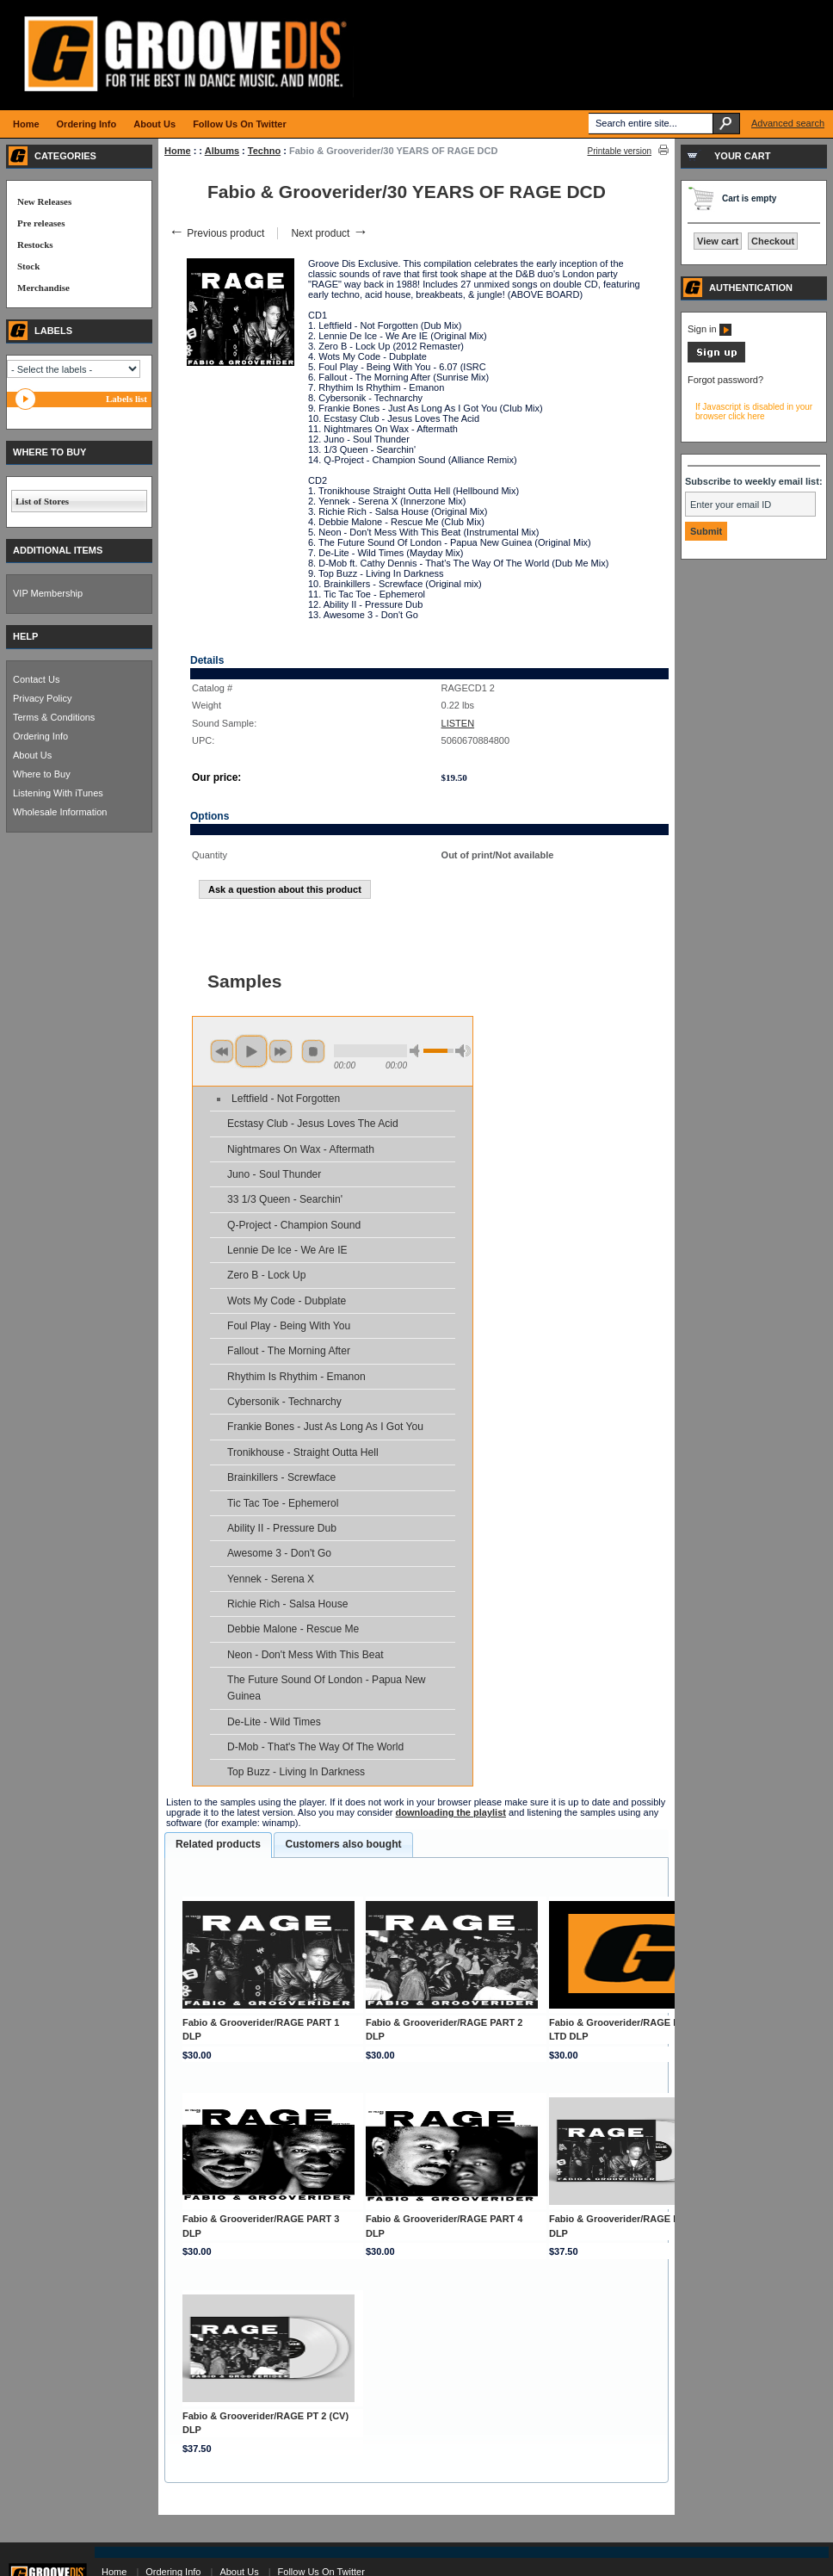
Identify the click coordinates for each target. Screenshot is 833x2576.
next (280, 1051)
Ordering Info (40, 736)
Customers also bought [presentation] (343, 1844)
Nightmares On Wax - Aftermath (300, 1149)
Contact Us (36, 679)
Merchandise (43, 287)
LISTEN (458, 723)
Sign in (709, 329)
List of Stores (42, 501)
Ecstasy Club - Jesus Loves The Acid (312, 1124)
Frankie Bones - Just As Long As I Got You (325, 1427)
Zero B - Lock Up (266, 1275)
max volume (463, 1050)
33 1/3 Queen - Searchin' (284, 1199)
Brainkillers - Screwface (281, 1477)
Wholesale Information (60, 812)
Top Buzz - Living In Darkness (296, 1772)
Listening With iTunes (58, 793)
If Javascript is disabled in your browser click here (753, 411)
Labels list (126, 398)
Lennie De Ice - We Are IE (287, 1250)
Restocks (35, 244)
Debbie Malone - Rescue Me (293, 1629)
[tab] (218, 1845)
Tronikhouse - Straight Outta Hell (303, 1452)
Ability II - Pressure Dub (281, 1528)
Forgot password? (725, 380)
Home (177, 151)
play (251, 1051)
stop (313, 1051)
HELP (25, 636)
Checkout (772, 241)
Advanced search (787, 123)
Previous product (216, 233)
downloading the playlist (451, 1812)
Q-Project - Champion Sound (294, 1225)
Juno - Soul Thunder (274, 1174)
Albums (222, 151)
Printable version (619, 151)
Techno (264, 151)
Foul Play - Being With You (288, 1326)
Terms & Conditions (54, 717)
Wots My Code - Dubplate (286, 1301)
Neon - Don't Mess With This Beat (305, 1655)
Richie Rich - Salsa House (287, 1604)
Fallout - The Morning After (288, 1351)
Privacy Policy (42, 698)
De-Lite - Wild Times (274, 1722)
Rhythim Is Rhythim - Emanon (296, 1377)
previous (222, 1051)
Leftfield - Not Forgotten (285, 1099)
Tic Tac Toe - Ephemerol (283, 1503)
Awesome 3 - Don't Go (279, 1553)
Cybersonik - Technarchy (284, 1402)
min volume (417, 1050)
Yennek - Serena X (270, 1579)
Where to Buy (42, 774)
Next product (329, 233)
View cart (717, 241)
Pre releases (41, 223)
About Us (32, 755)
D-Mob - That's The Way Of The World (315, 1747)
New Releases (44, 201)
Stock (28, 266)
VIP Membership (48, 593)
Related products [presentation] (218, 1844)
